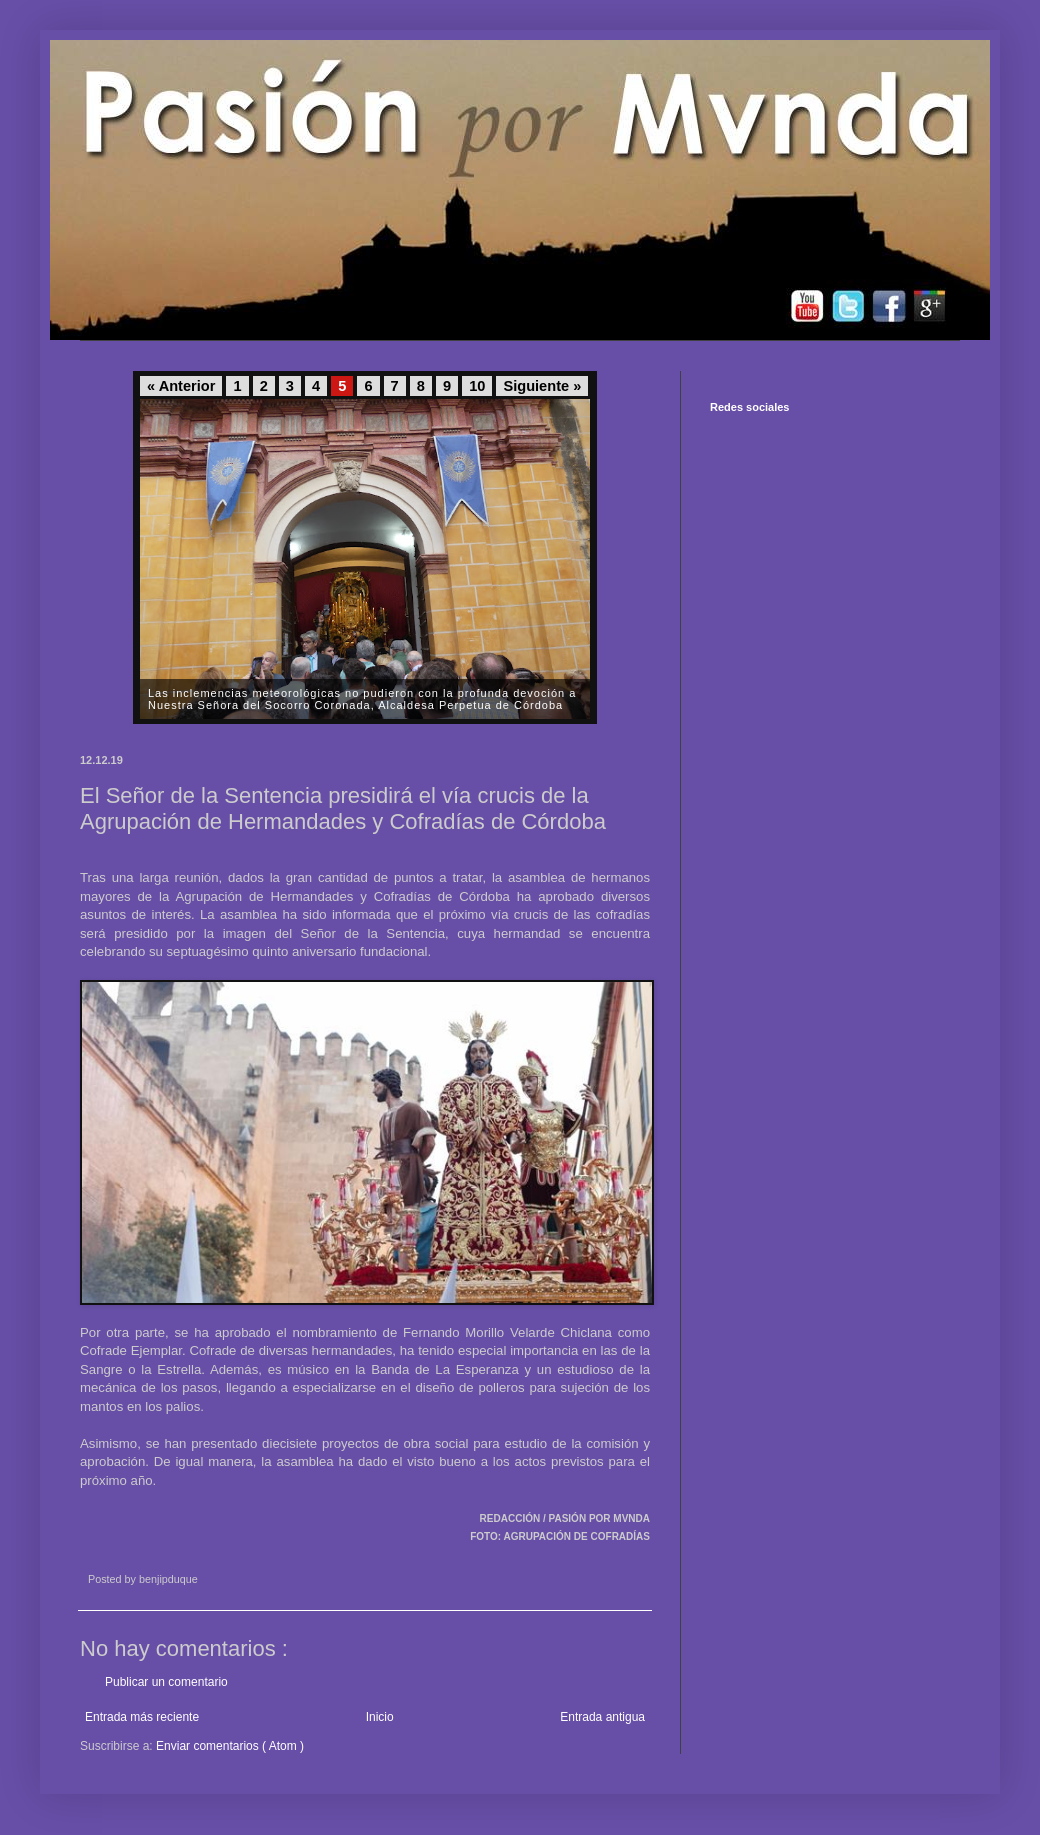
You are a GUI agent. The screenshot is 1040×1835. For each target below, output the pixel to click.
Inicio (380, 1717)
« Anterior (181, 386)
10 (477, 386)
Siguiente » (542, 386)
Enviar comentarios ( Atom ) (230, 1746)
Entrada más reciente (142, 1717)
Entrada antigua (602, 1717)
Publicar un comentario (166, 1682)
